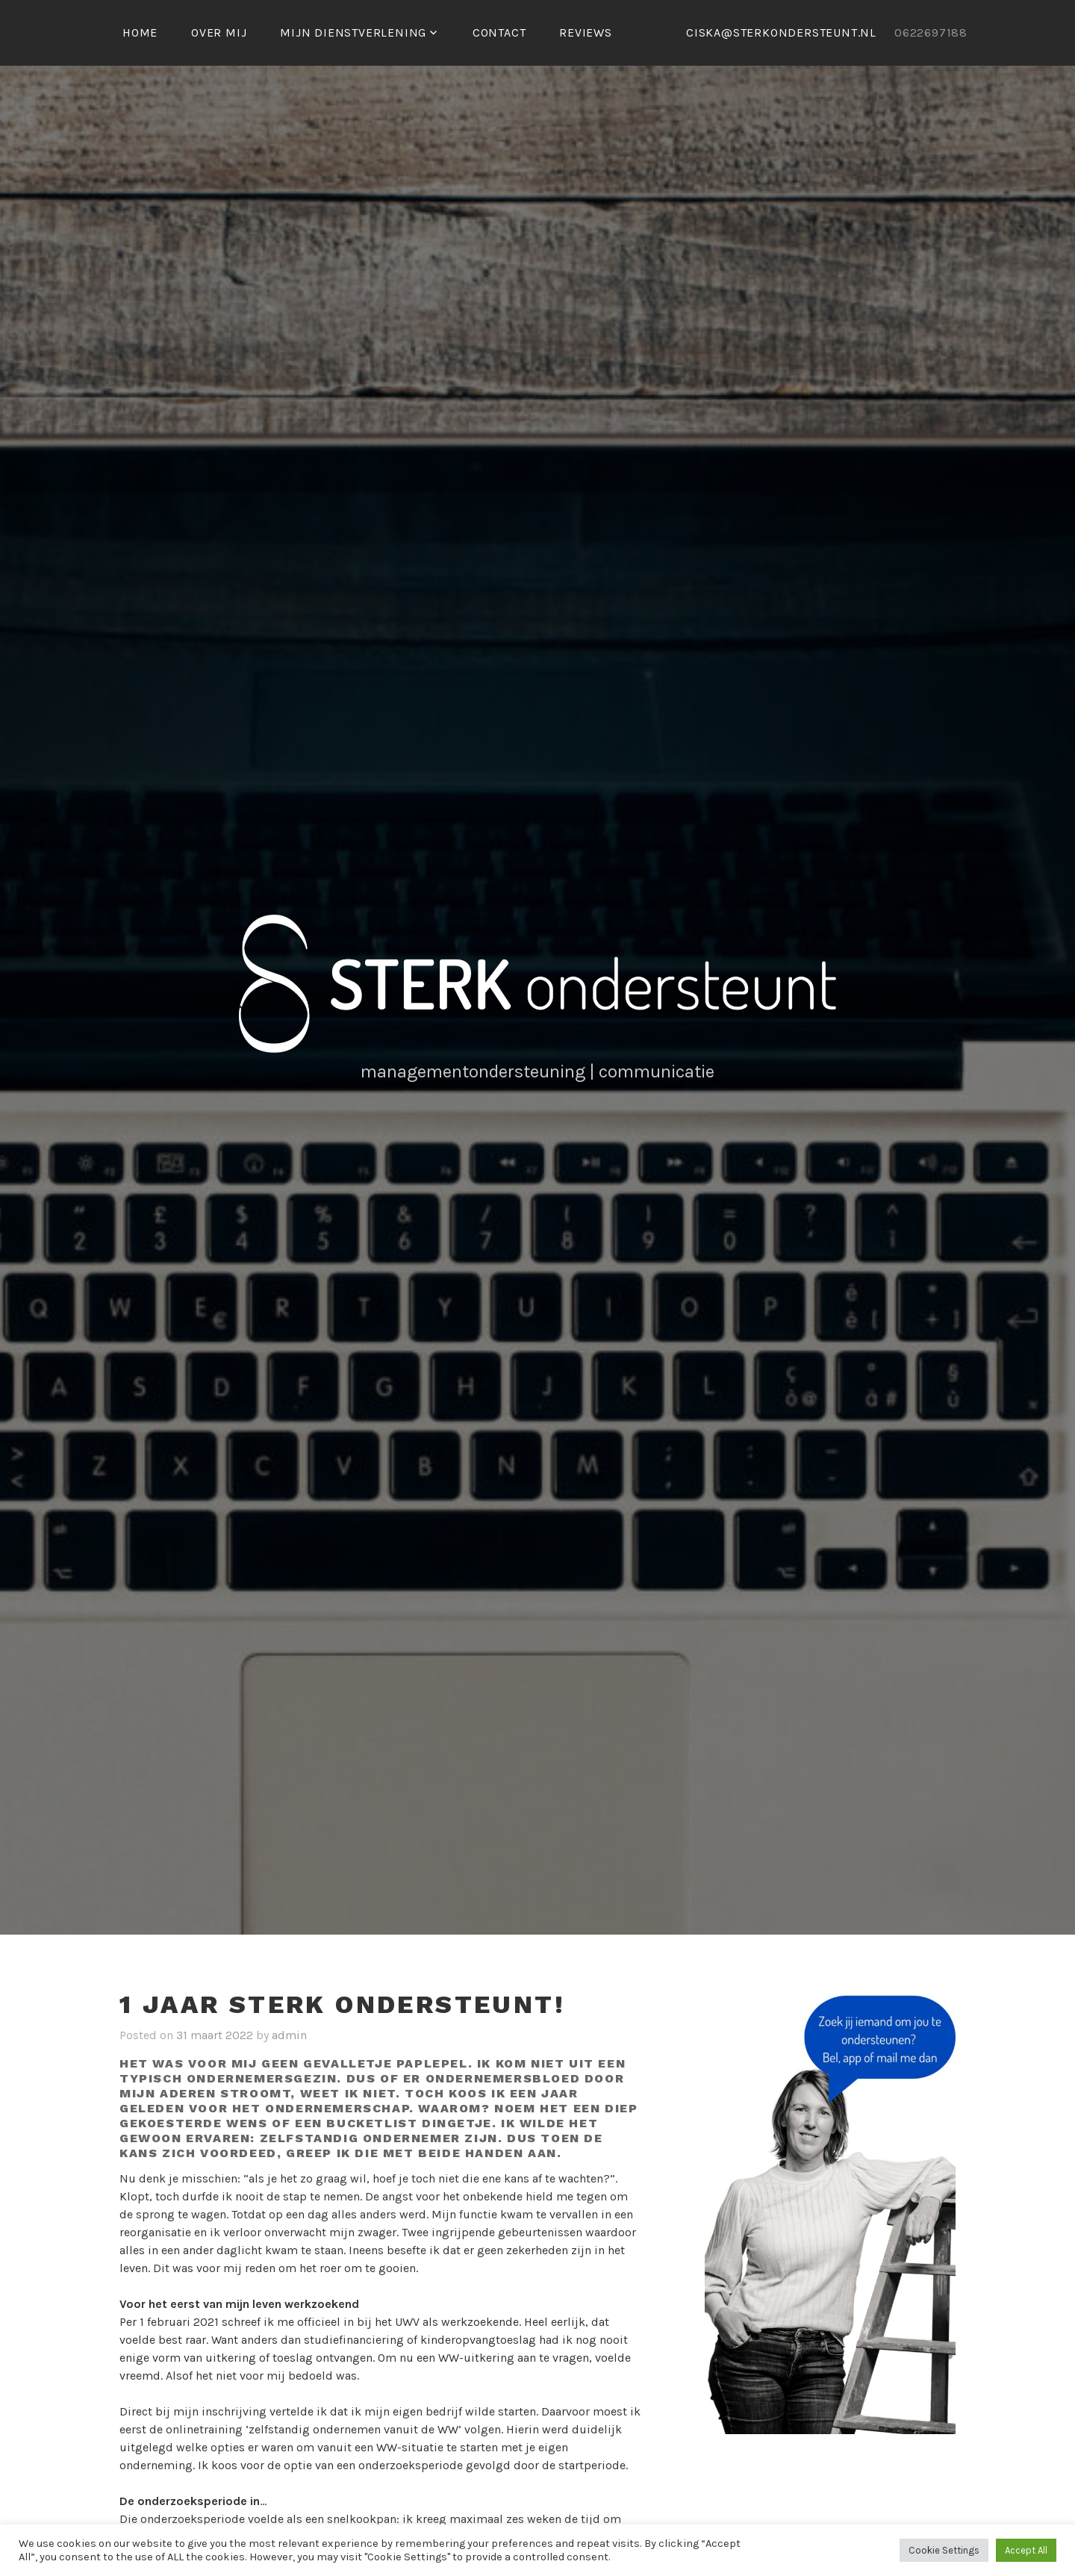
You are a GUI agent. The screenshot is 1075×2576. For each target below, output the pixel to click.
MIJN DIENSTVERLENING (353, 32)
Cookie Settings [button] (944, 2550)
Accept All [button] (1026, 2550)
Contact (499, 32)
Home (140, 32)
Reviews (585, 32)
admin (289, 2035)
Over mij (218, 32)
